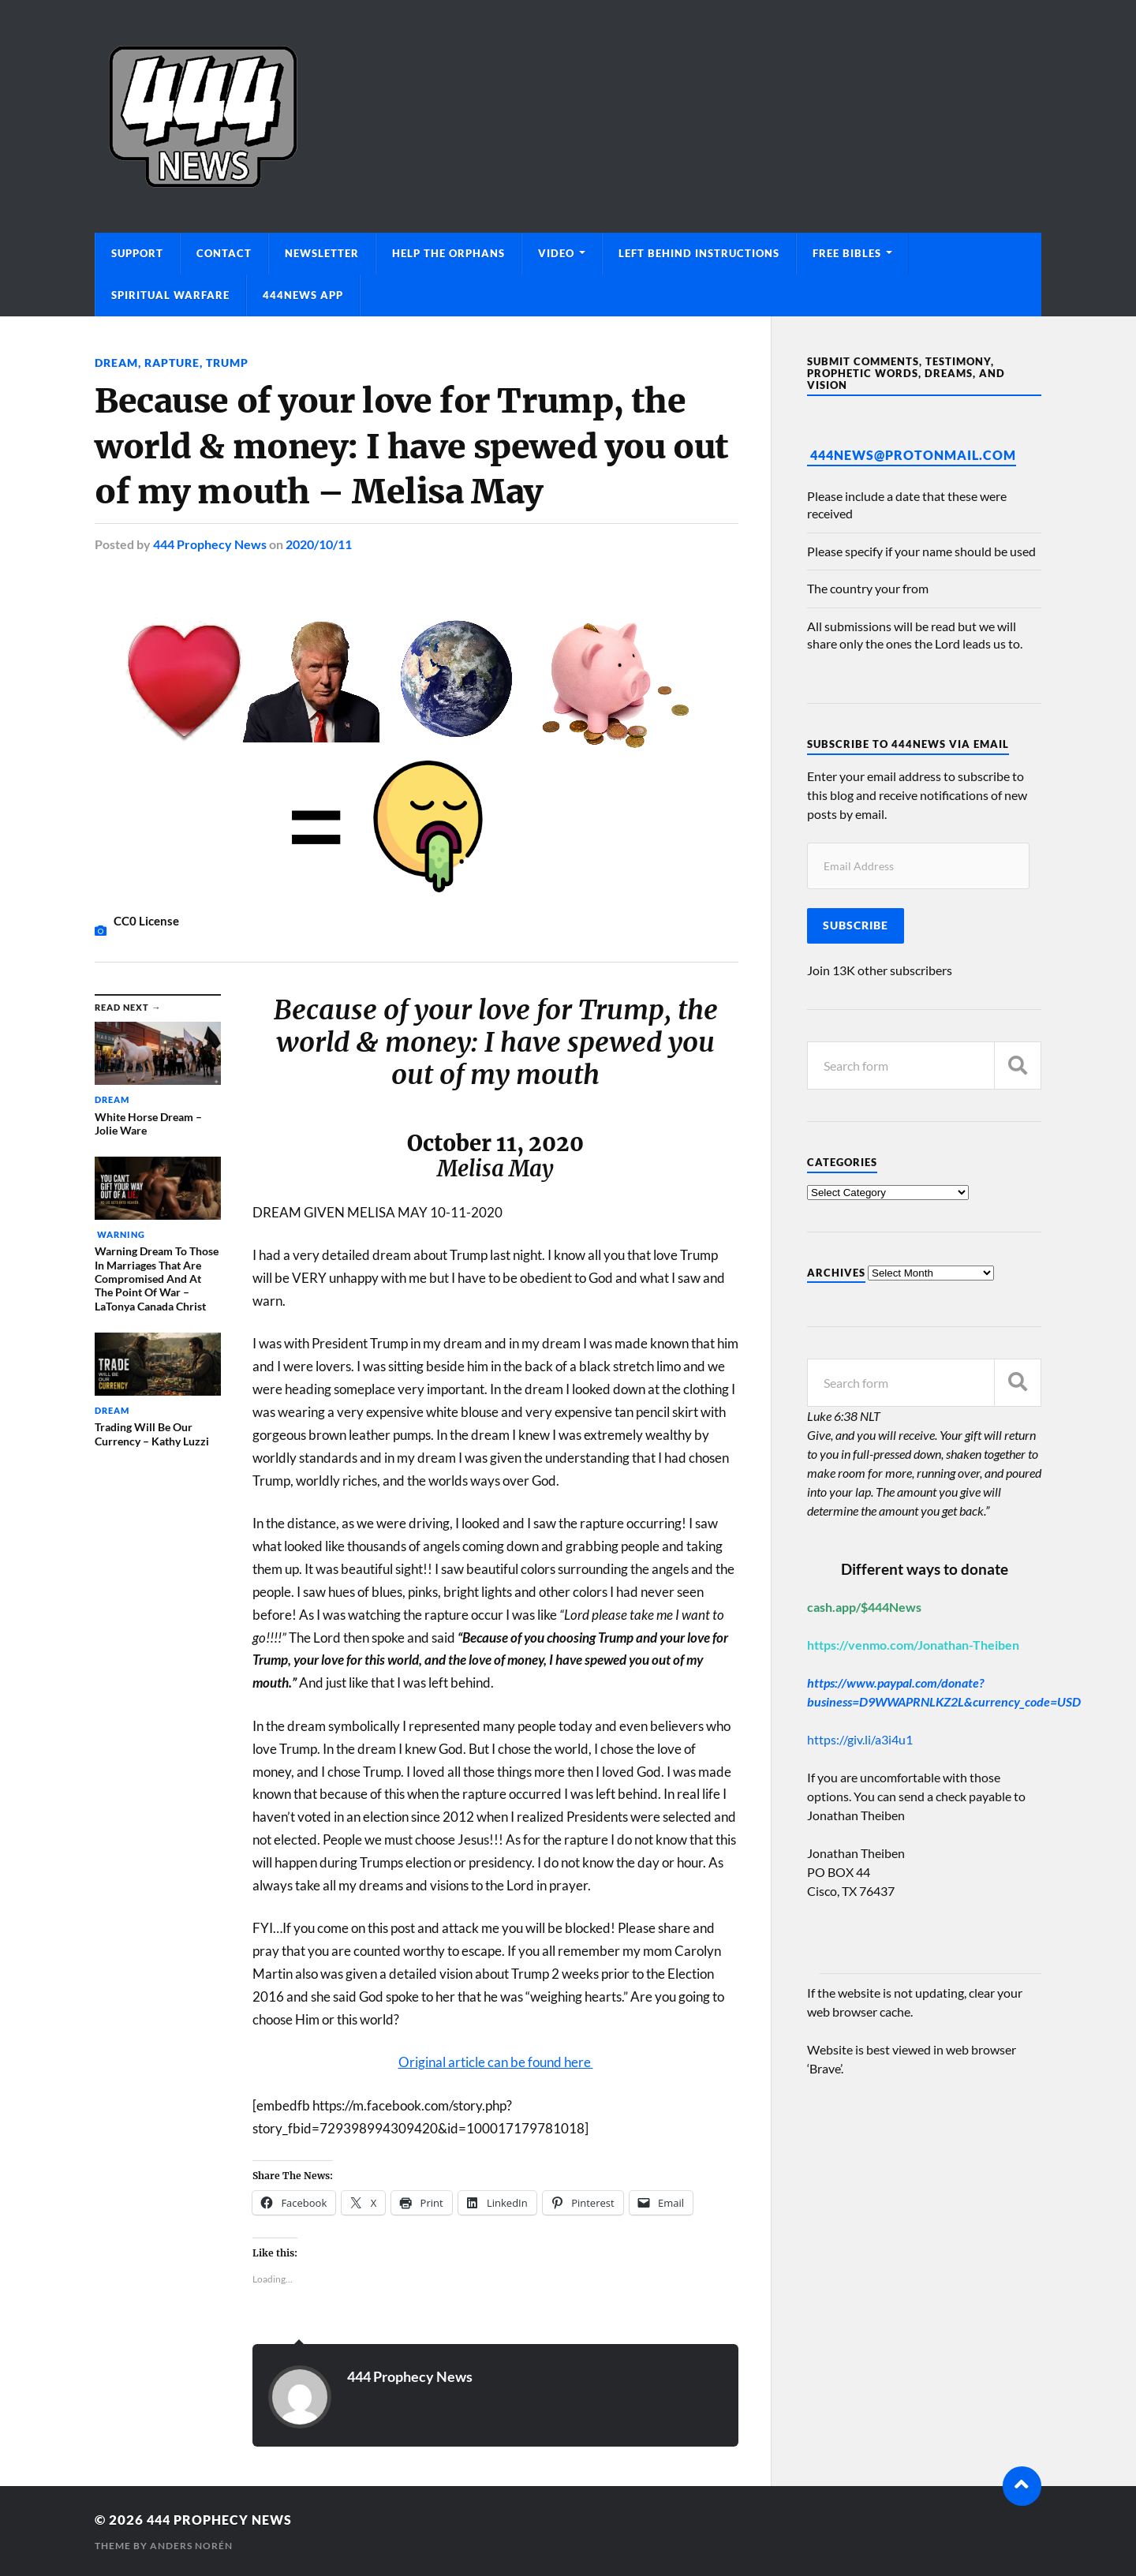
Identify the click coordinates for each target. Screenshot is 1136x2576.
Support (137, 253)
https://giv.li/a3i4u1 (860, 1739)
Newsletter (322, 253)
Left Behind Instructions (698, 253)
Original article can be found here (495, 2061)
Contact (224, 253)
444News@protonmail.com (913, 454)
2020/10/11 (319, 543)
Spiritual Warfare (170, 295)
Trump (227, 362)
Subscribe (855, 925)
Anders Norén (191, 2545)
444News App (303, 295)
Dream (116, 362)
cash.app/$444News (864, 1606)
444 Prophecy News (210, 543)
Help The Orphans (448, 253)
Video (556, 253)
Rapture (172, 362)
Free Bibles (847, 253)
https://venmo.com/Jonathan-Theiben (913, 1644)
